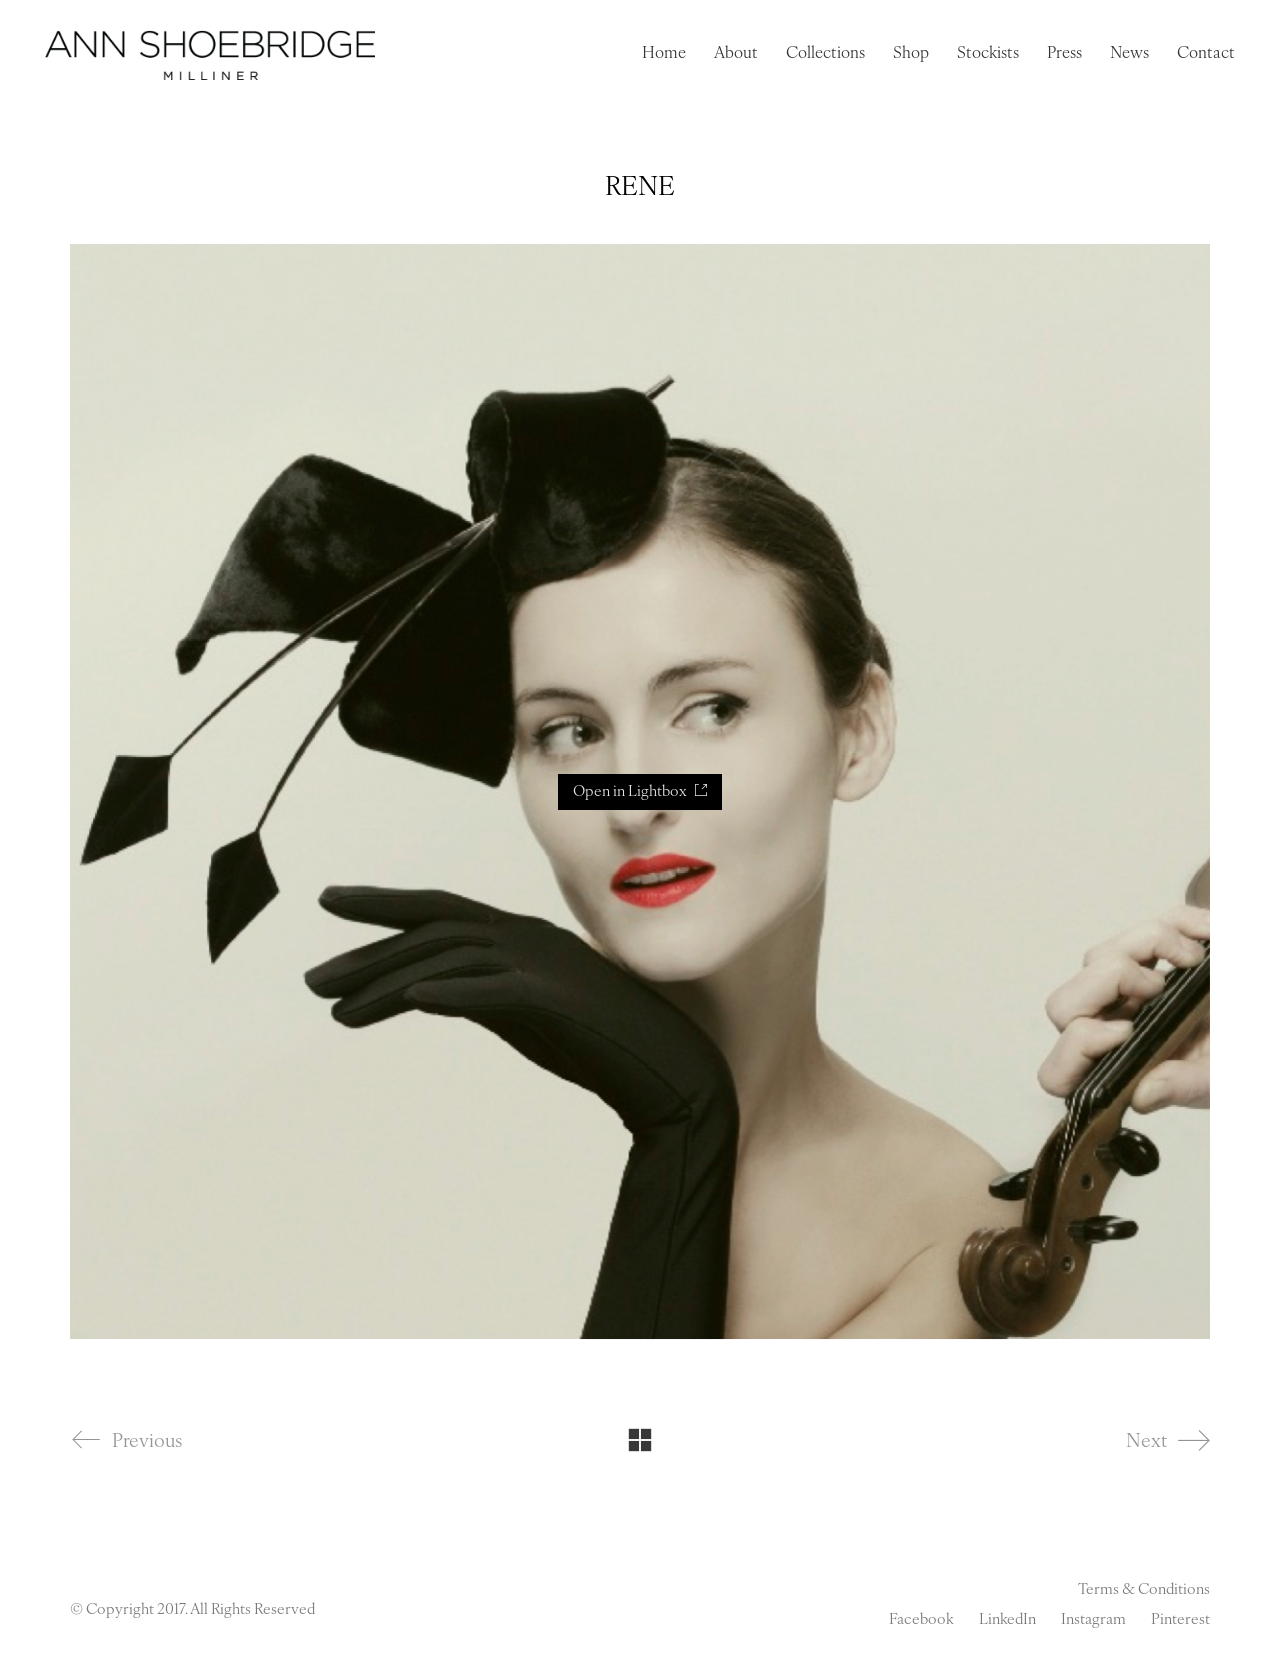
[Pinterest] (1180, 1621)
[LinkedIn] (1007, 1621)
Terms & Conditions (1144, 1590)
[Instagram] (1093, 1621)
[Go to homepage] (210, 55)
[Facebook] (921, 1621)
